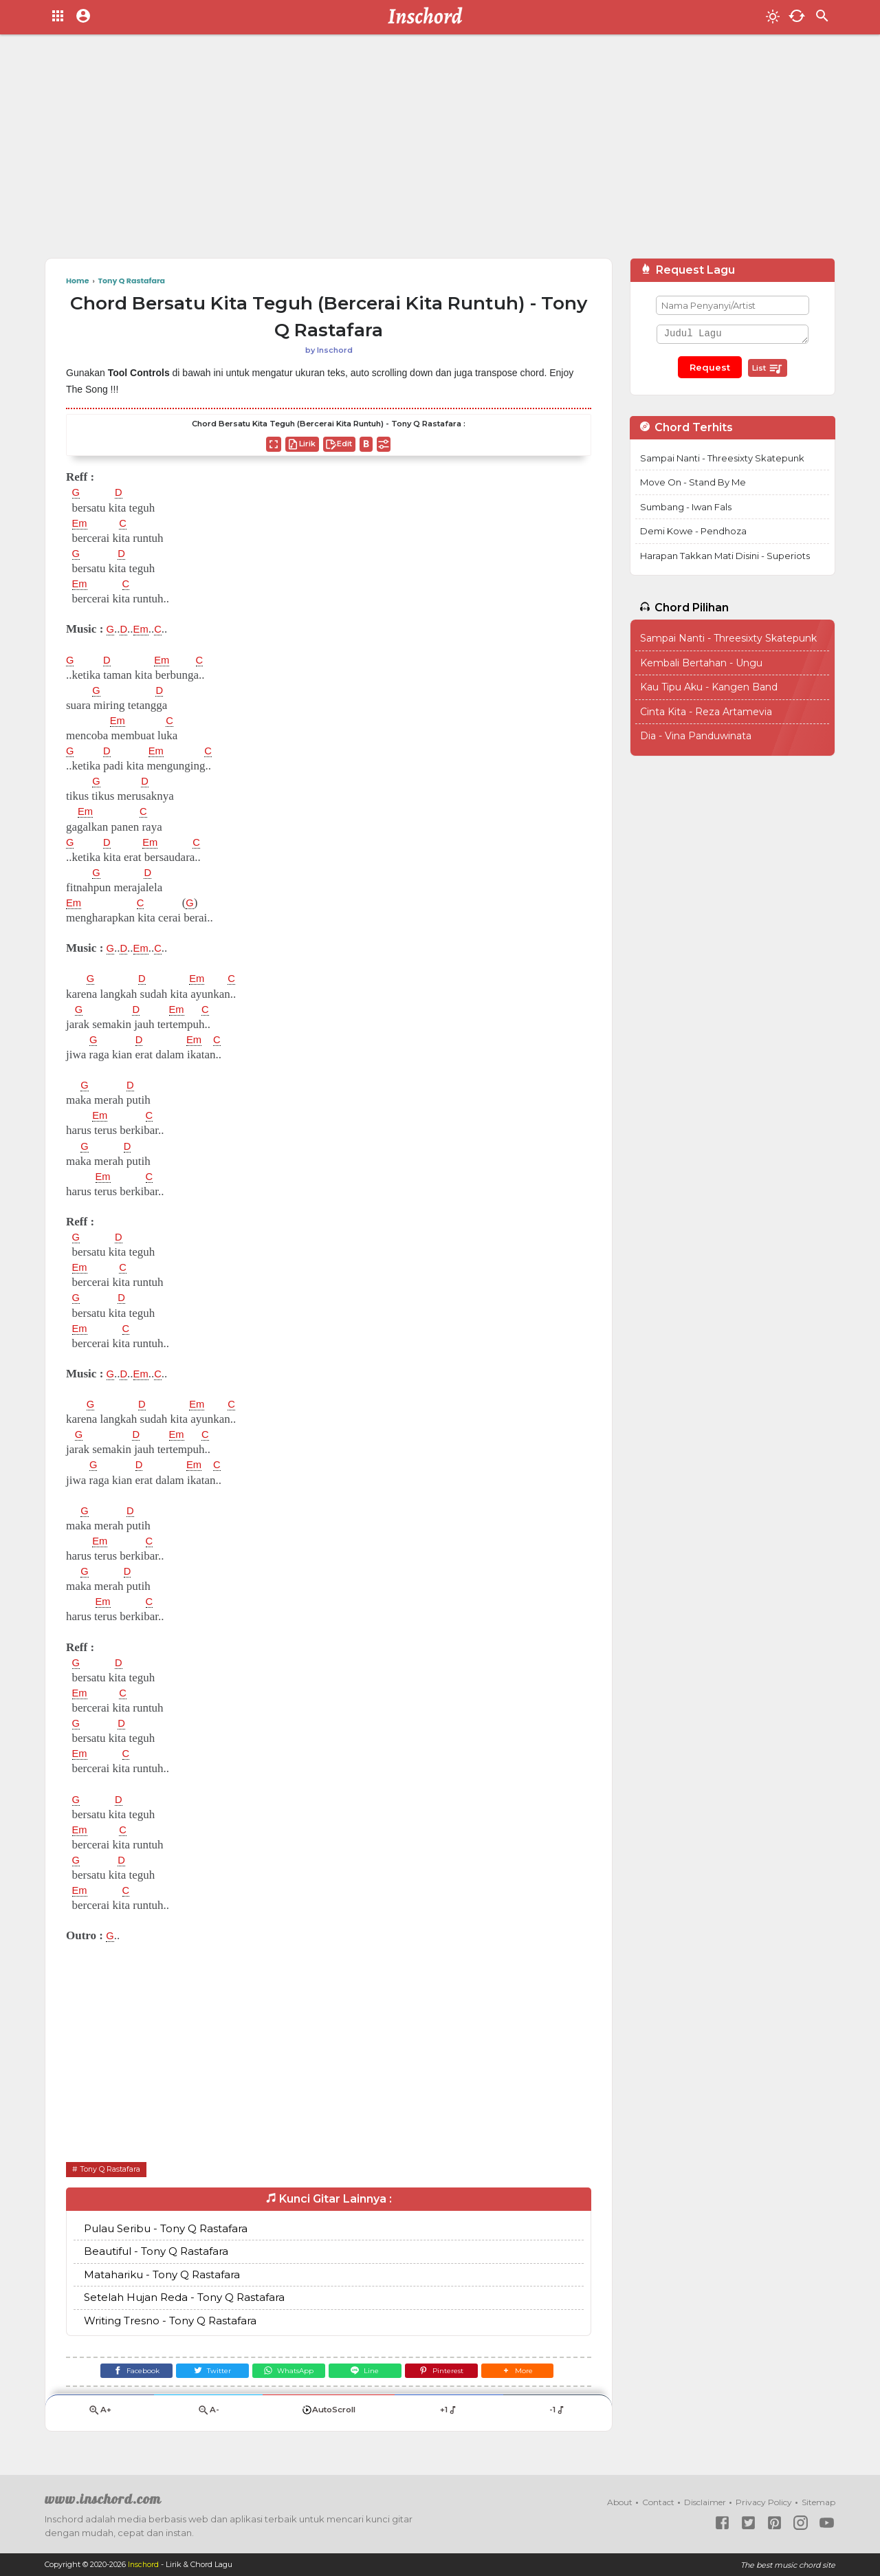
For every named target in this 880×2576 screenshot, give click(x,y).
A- (208, 2415)
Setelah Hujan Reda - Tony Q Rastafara (184, 2297)
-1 (557, 2415)
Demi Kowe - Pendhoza (693, 530)
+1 (449, 2415)
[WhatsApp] (285, 2373)
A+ (99, 2415)
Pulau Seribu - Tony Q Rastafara (166, 2228)
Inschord (144, 2565)
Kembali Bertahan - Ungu (701, 663)
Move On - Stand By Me (693, 482)
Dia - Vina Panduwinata (695, 736)
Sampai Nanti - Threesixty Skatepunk (722, 457)
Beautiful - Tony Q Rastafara (156, 2251)
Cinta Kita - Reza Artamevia (706, 712)
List (767, 368)
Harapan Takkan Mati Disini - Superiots (725, 555)
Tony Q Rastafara (115, 2168)
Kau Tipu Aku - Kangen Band (709, 687)
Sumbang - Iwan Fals (686, 506)
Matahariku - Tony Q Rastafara (162, 2274)
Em (81, 523)
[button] (532, 2373)
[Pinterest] (450, 2373)
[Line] (368, 2373)
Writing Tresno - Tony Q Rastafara (170, 2320)
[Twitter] (203, 2373)
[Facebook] (121, 2373)
